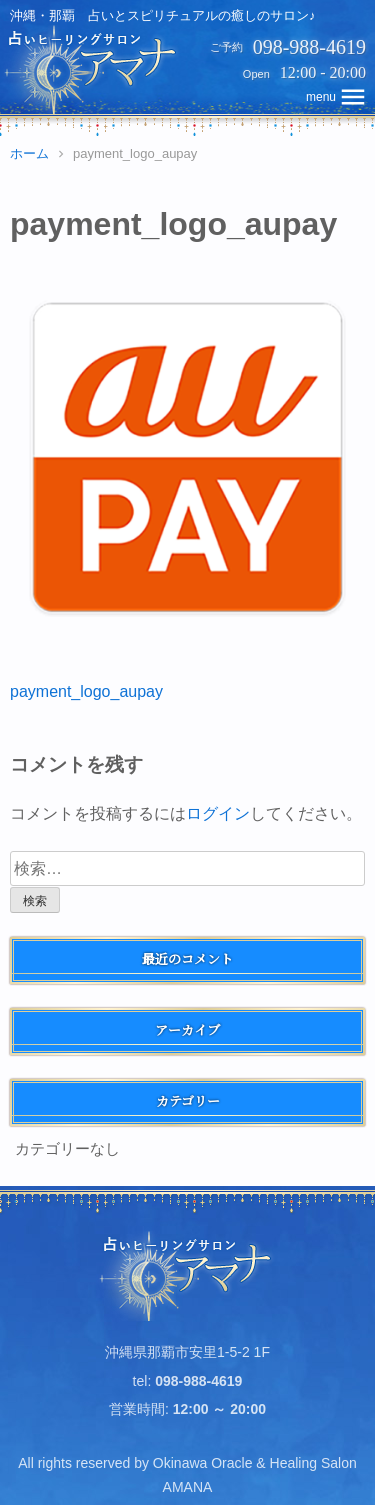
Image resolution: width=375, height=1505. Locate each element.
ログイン (218, 813)
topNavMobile (337, 97)
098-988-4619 (309, 47)
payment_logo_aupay (86, 691)
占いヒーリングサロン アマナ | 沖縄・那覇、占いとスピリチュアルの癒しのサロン (92, 70)
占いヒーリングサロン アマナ (187, 1276)
